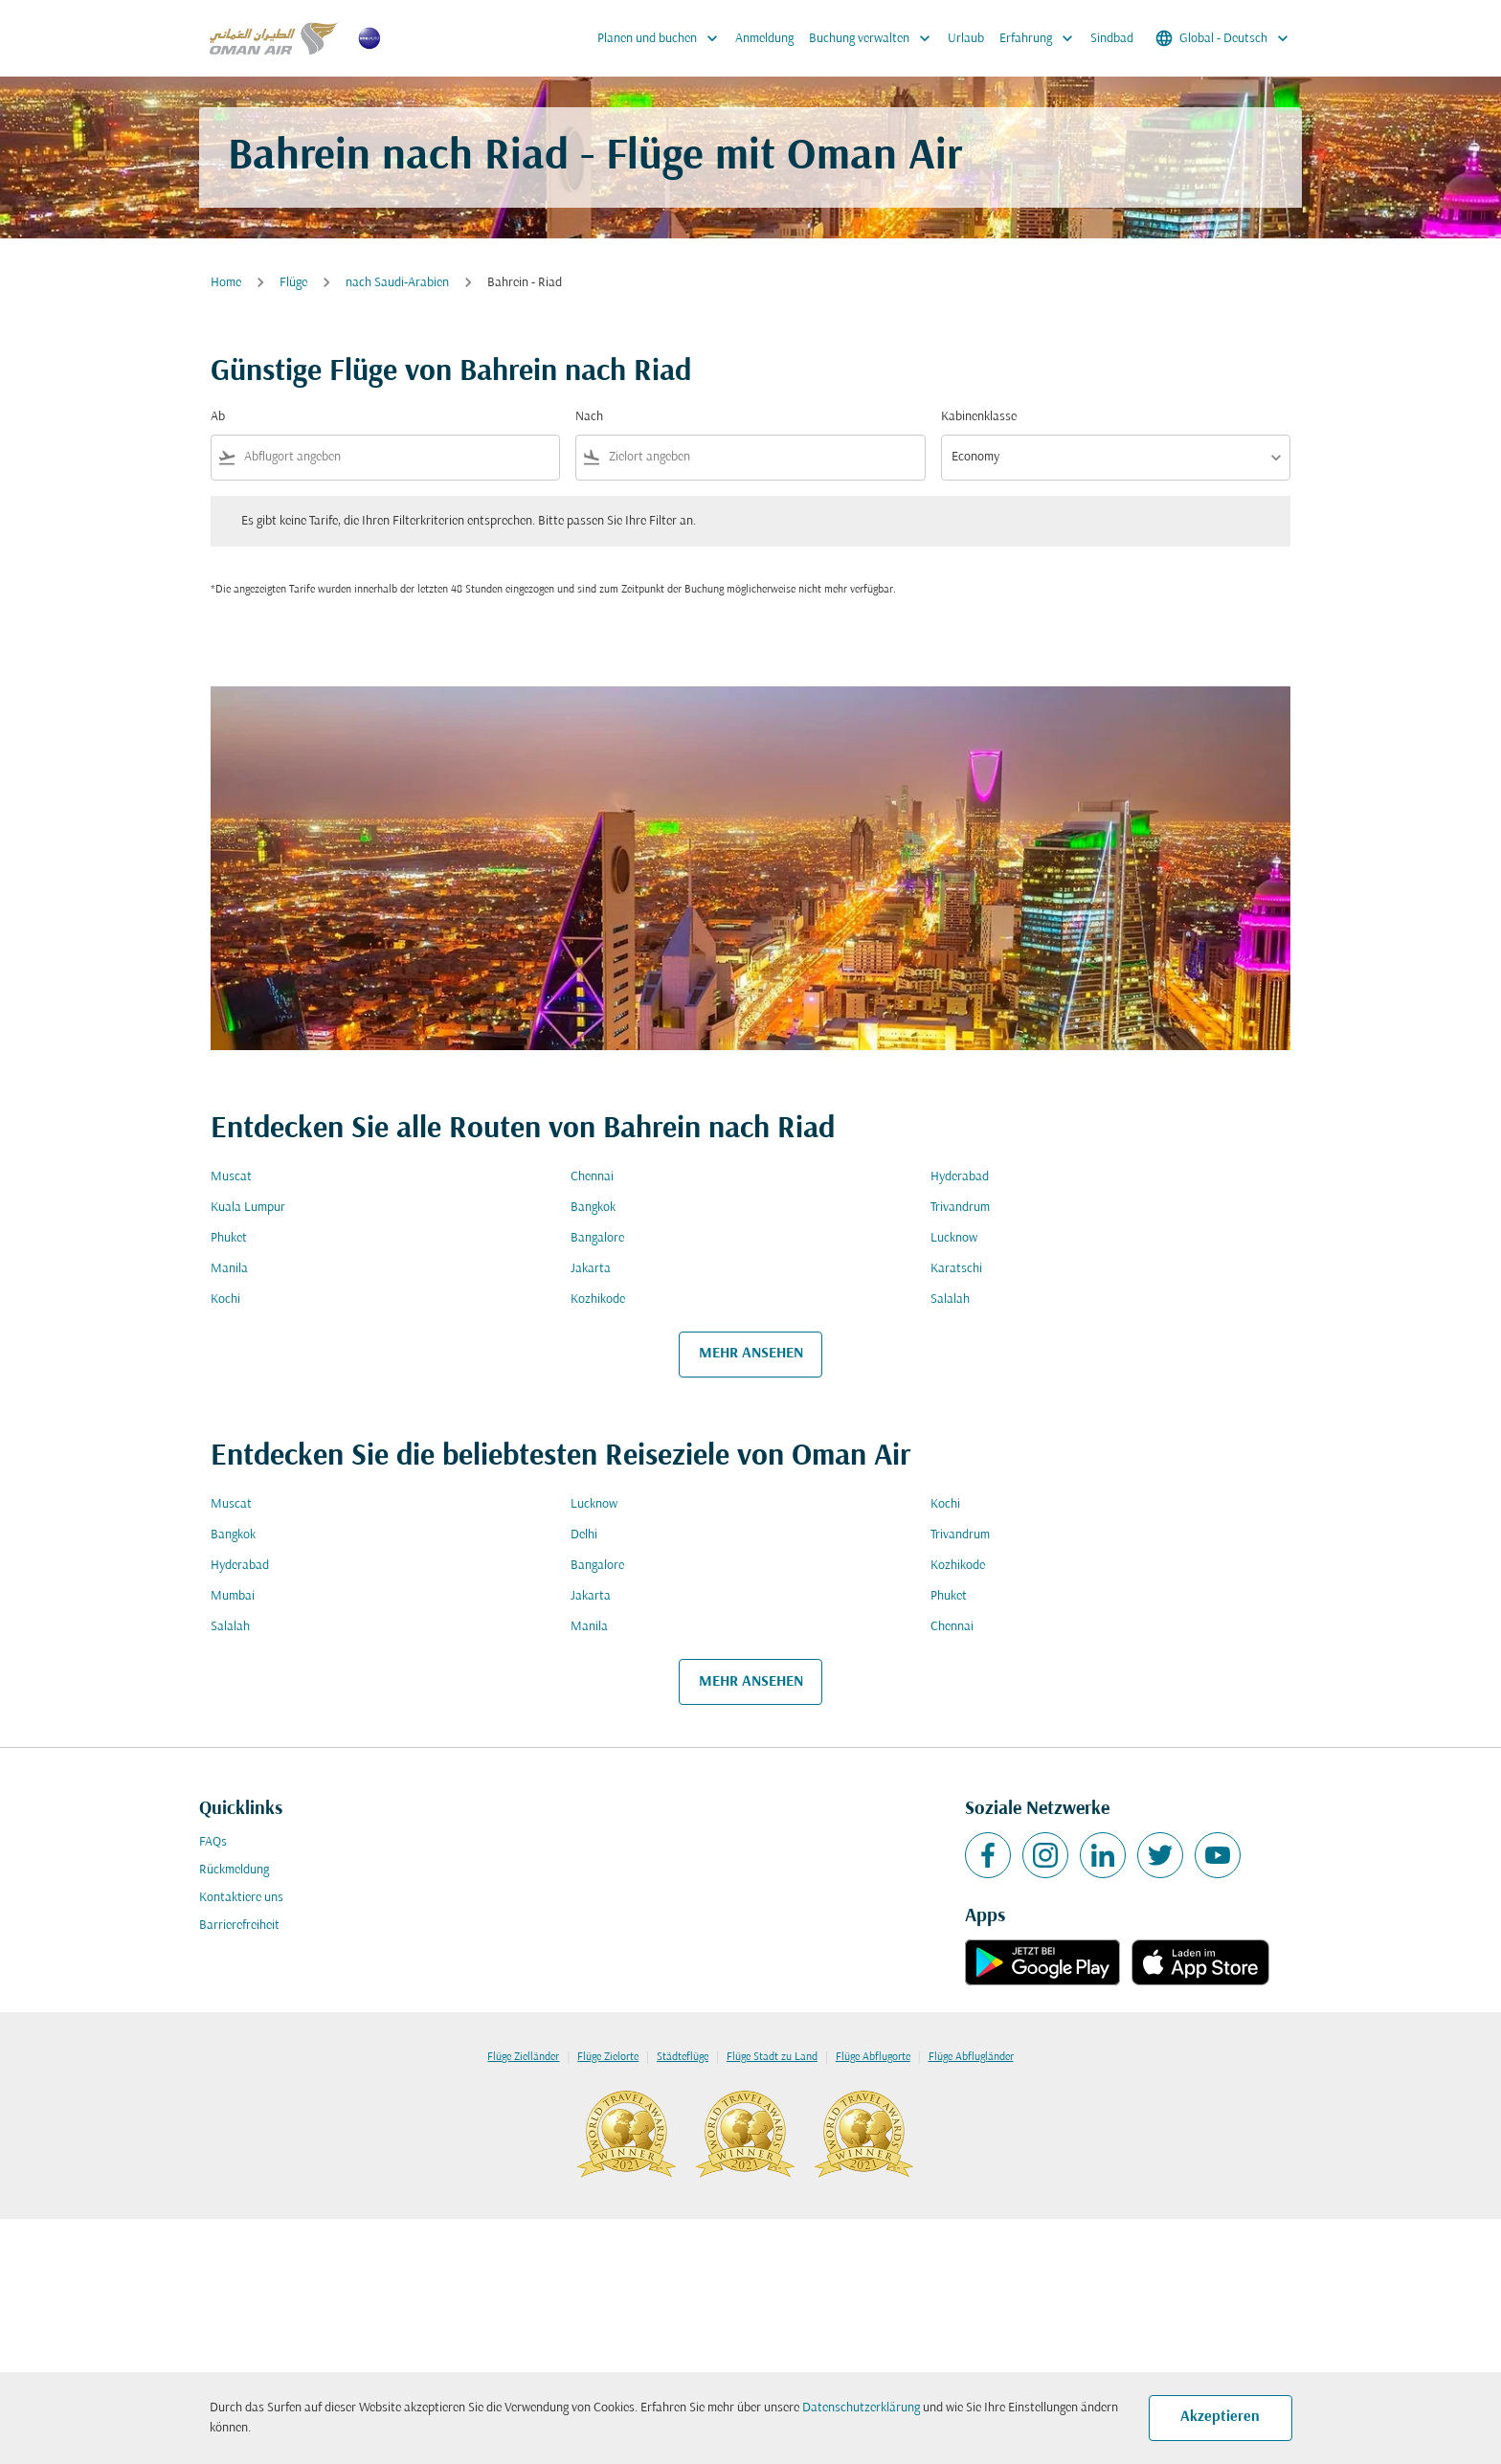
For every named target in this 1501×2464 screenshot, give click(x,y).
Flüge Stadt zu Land (772, 2057)
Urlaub (966, 39)
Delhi (584, 1535)
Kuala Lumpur (248, 1207)
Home (226, 283)
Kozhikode (598, 1299)
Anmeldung (764, 39)
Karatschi (956, 1269)
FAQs (213, 1842)
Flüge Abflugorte (873, 2057)
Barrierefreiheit (239, 1925)
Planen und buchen (662, 38)
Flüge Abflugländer (971, 2057)
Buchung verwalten (874, 38)
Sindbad (1111, 39)
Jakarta (591, 1269)
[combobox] (397, 457)
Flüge (293, 283)
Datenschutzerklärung (861, 2408)
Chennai (592, 1177)
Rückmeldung (234, 1870)
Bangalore (597, 1238)
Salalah (950, 1299)
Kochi (225, 1299)
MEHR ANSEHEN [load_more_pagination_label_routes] (751, 1353)
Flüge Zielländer (523, 2057)
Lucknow (953, 1238)
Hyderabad (959, 1177)
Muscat (231, 1177)
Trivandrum (960, 1207)
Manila (229, 1269)
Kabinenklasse (979, 417)
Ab (218, 417)
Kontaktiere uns (241, 1898)
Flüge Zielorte (607, 2057)
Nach (589, 417)
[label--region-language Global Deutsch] (1223, 38)
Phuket (229, 1238)
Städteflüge (682, 2057)
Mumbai (233, 1596)
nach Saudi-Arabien (397, 283)
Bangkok (593, 1207)
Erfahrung (1041, 38)
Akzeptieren (1220, 2417)
